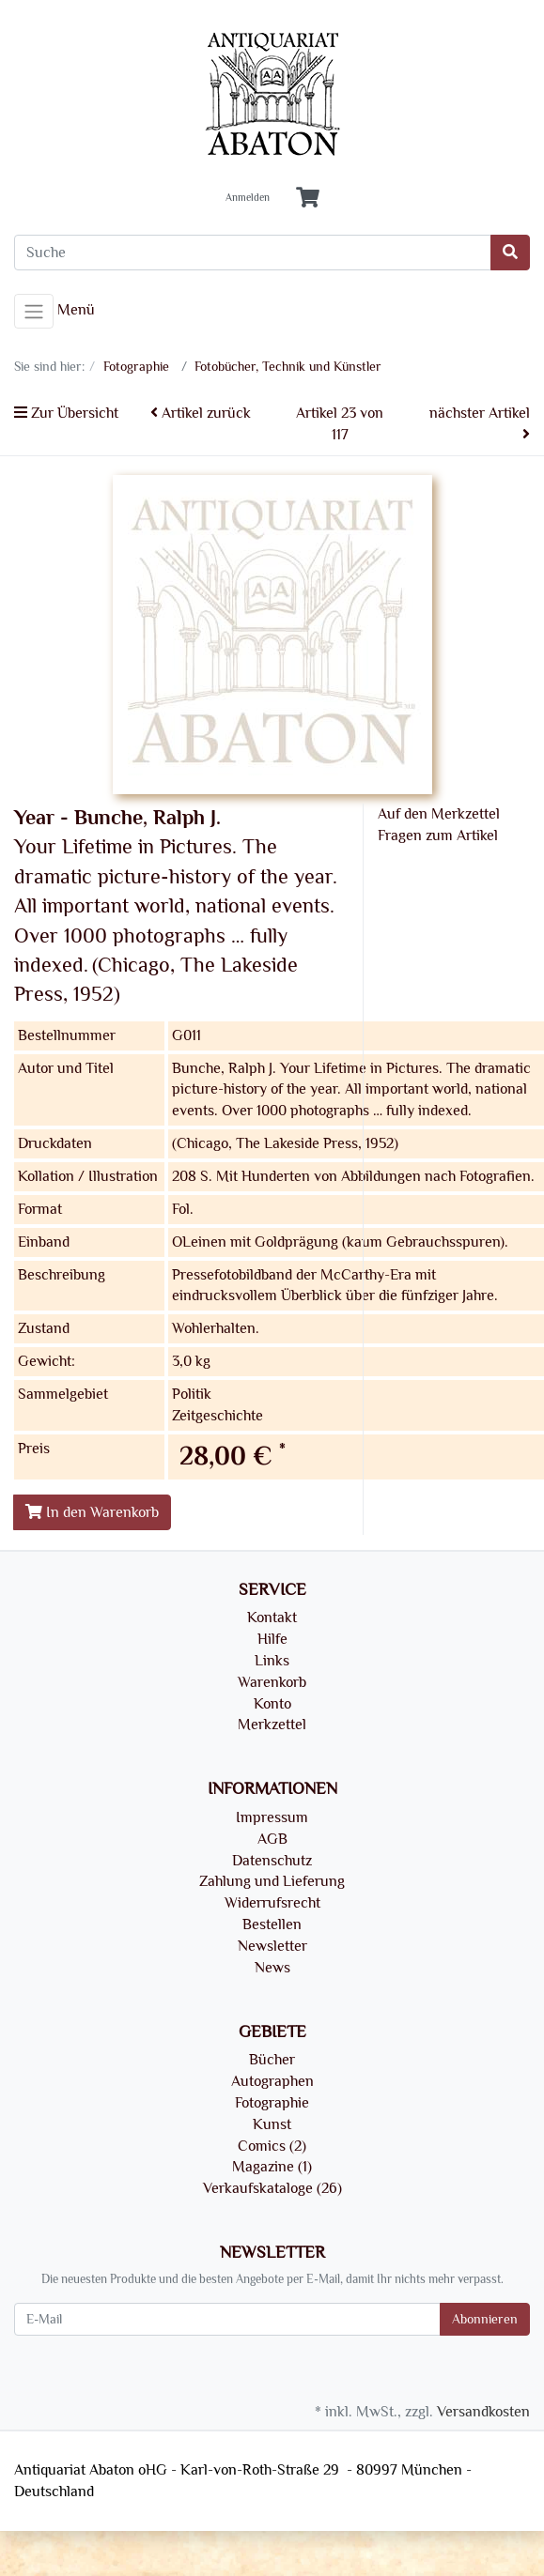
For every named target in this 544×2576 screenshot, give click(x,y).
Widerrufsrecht (272, 1902)
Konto (272, 1703)
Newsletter (272, 1946)
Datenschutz (272, 1860)
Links (272, 1660)
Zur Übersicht (66, 413)
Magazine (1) (272, 2166)
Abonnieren (485, 2319)
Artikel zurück (200, 413)
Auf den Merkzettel (439, 813)
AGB (272, 1839)
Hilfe (272, 1639)
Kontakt (272, 1617)
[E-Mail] (227, 2319)
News (272, 1967)
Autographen (272, 2081)
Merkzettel (272, 1724)
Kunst (272, 2124)
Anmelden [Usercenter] (247, 198)
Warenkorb (272, 1682)
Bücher (272, 2059)
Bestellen (272, 1924)
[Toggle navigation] (34, 312)
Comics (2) (272, 2146)
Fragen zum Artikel (438, 835)
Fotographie (272, 2102)
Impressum (272, 1817)
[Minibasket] (308, 198)
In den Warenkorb (92, 1512)
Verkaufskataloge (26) (272, 2188)
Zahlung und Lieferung (272, 1881)
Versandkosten (483, 2411)
